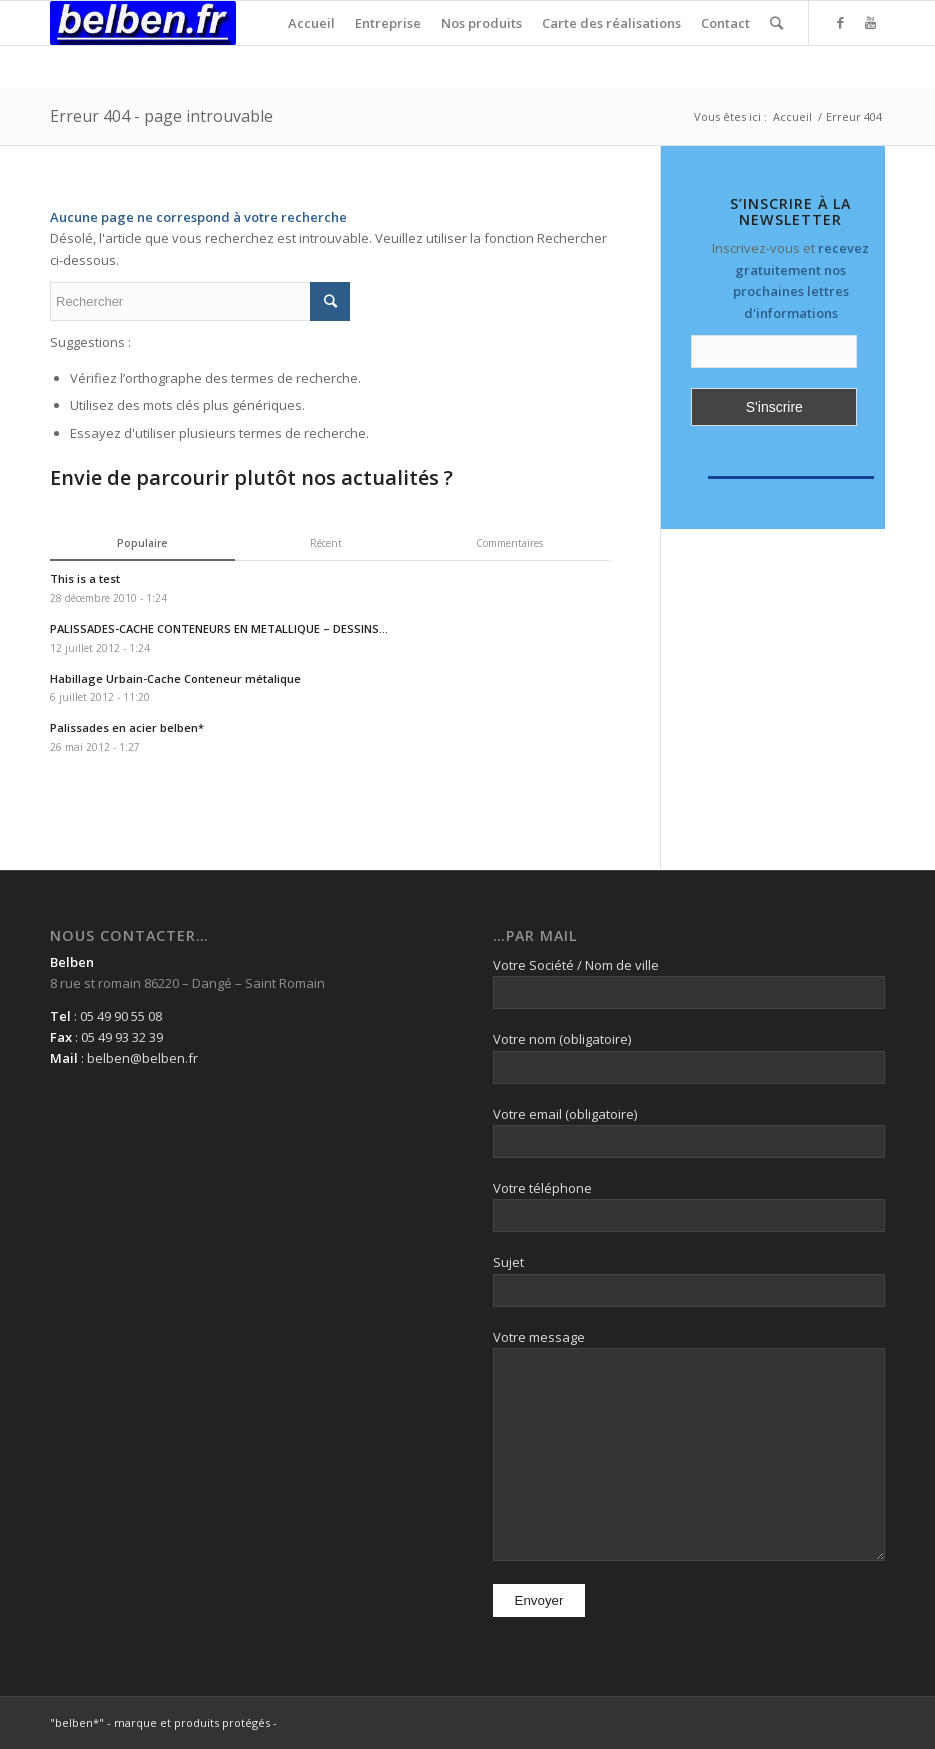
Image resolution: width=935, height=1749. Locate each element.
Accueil (792, 116)
